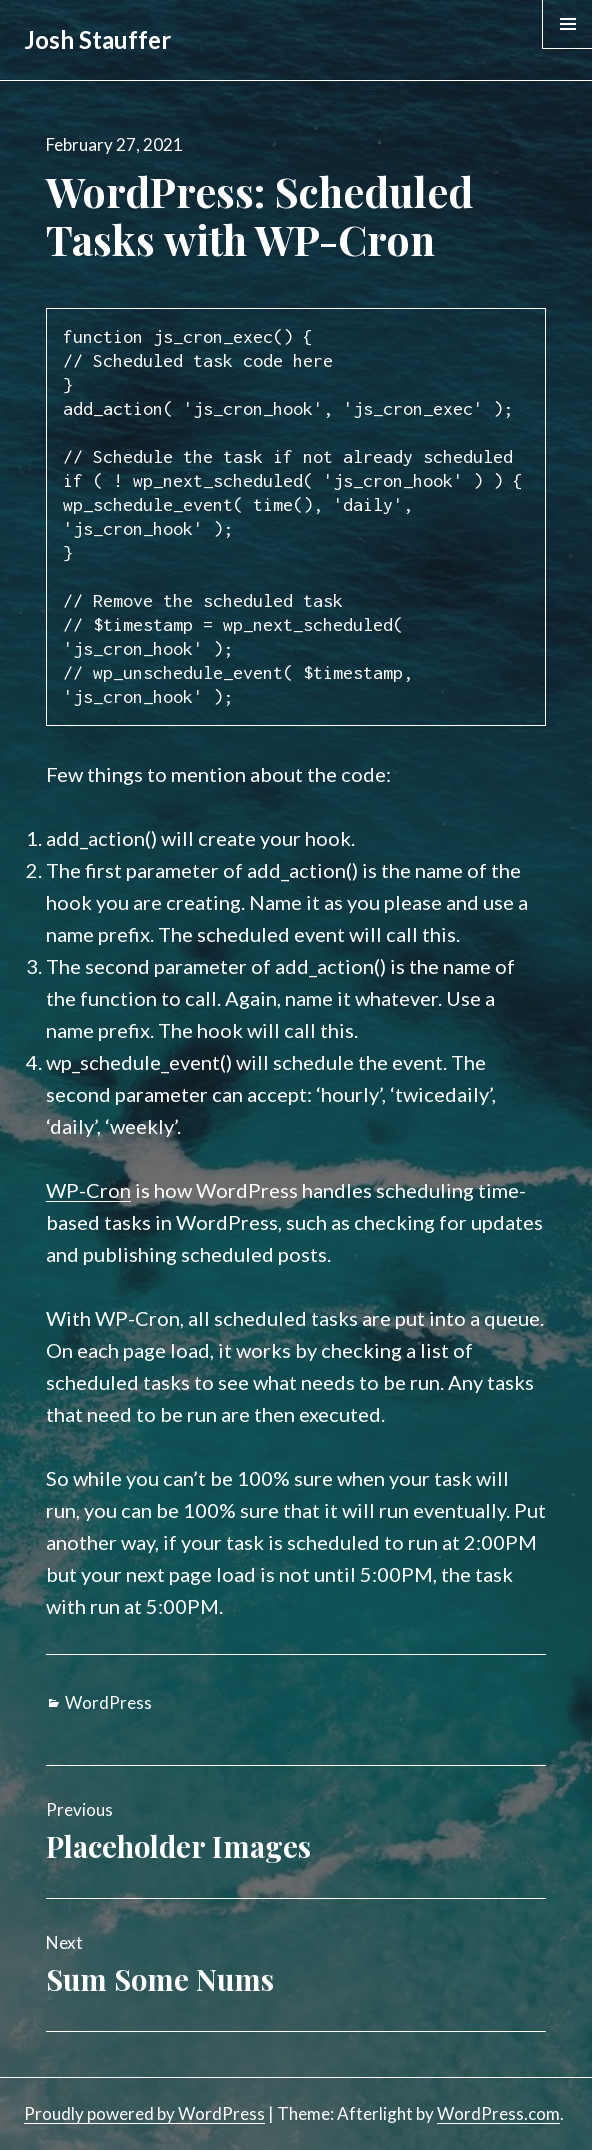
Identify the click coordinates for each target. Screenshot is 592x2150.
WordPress (108, 1702)
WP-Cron (88, 1190)
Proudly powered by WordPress (144, 2113)
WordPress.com (498, 2113)
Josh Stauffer (97, 39)
